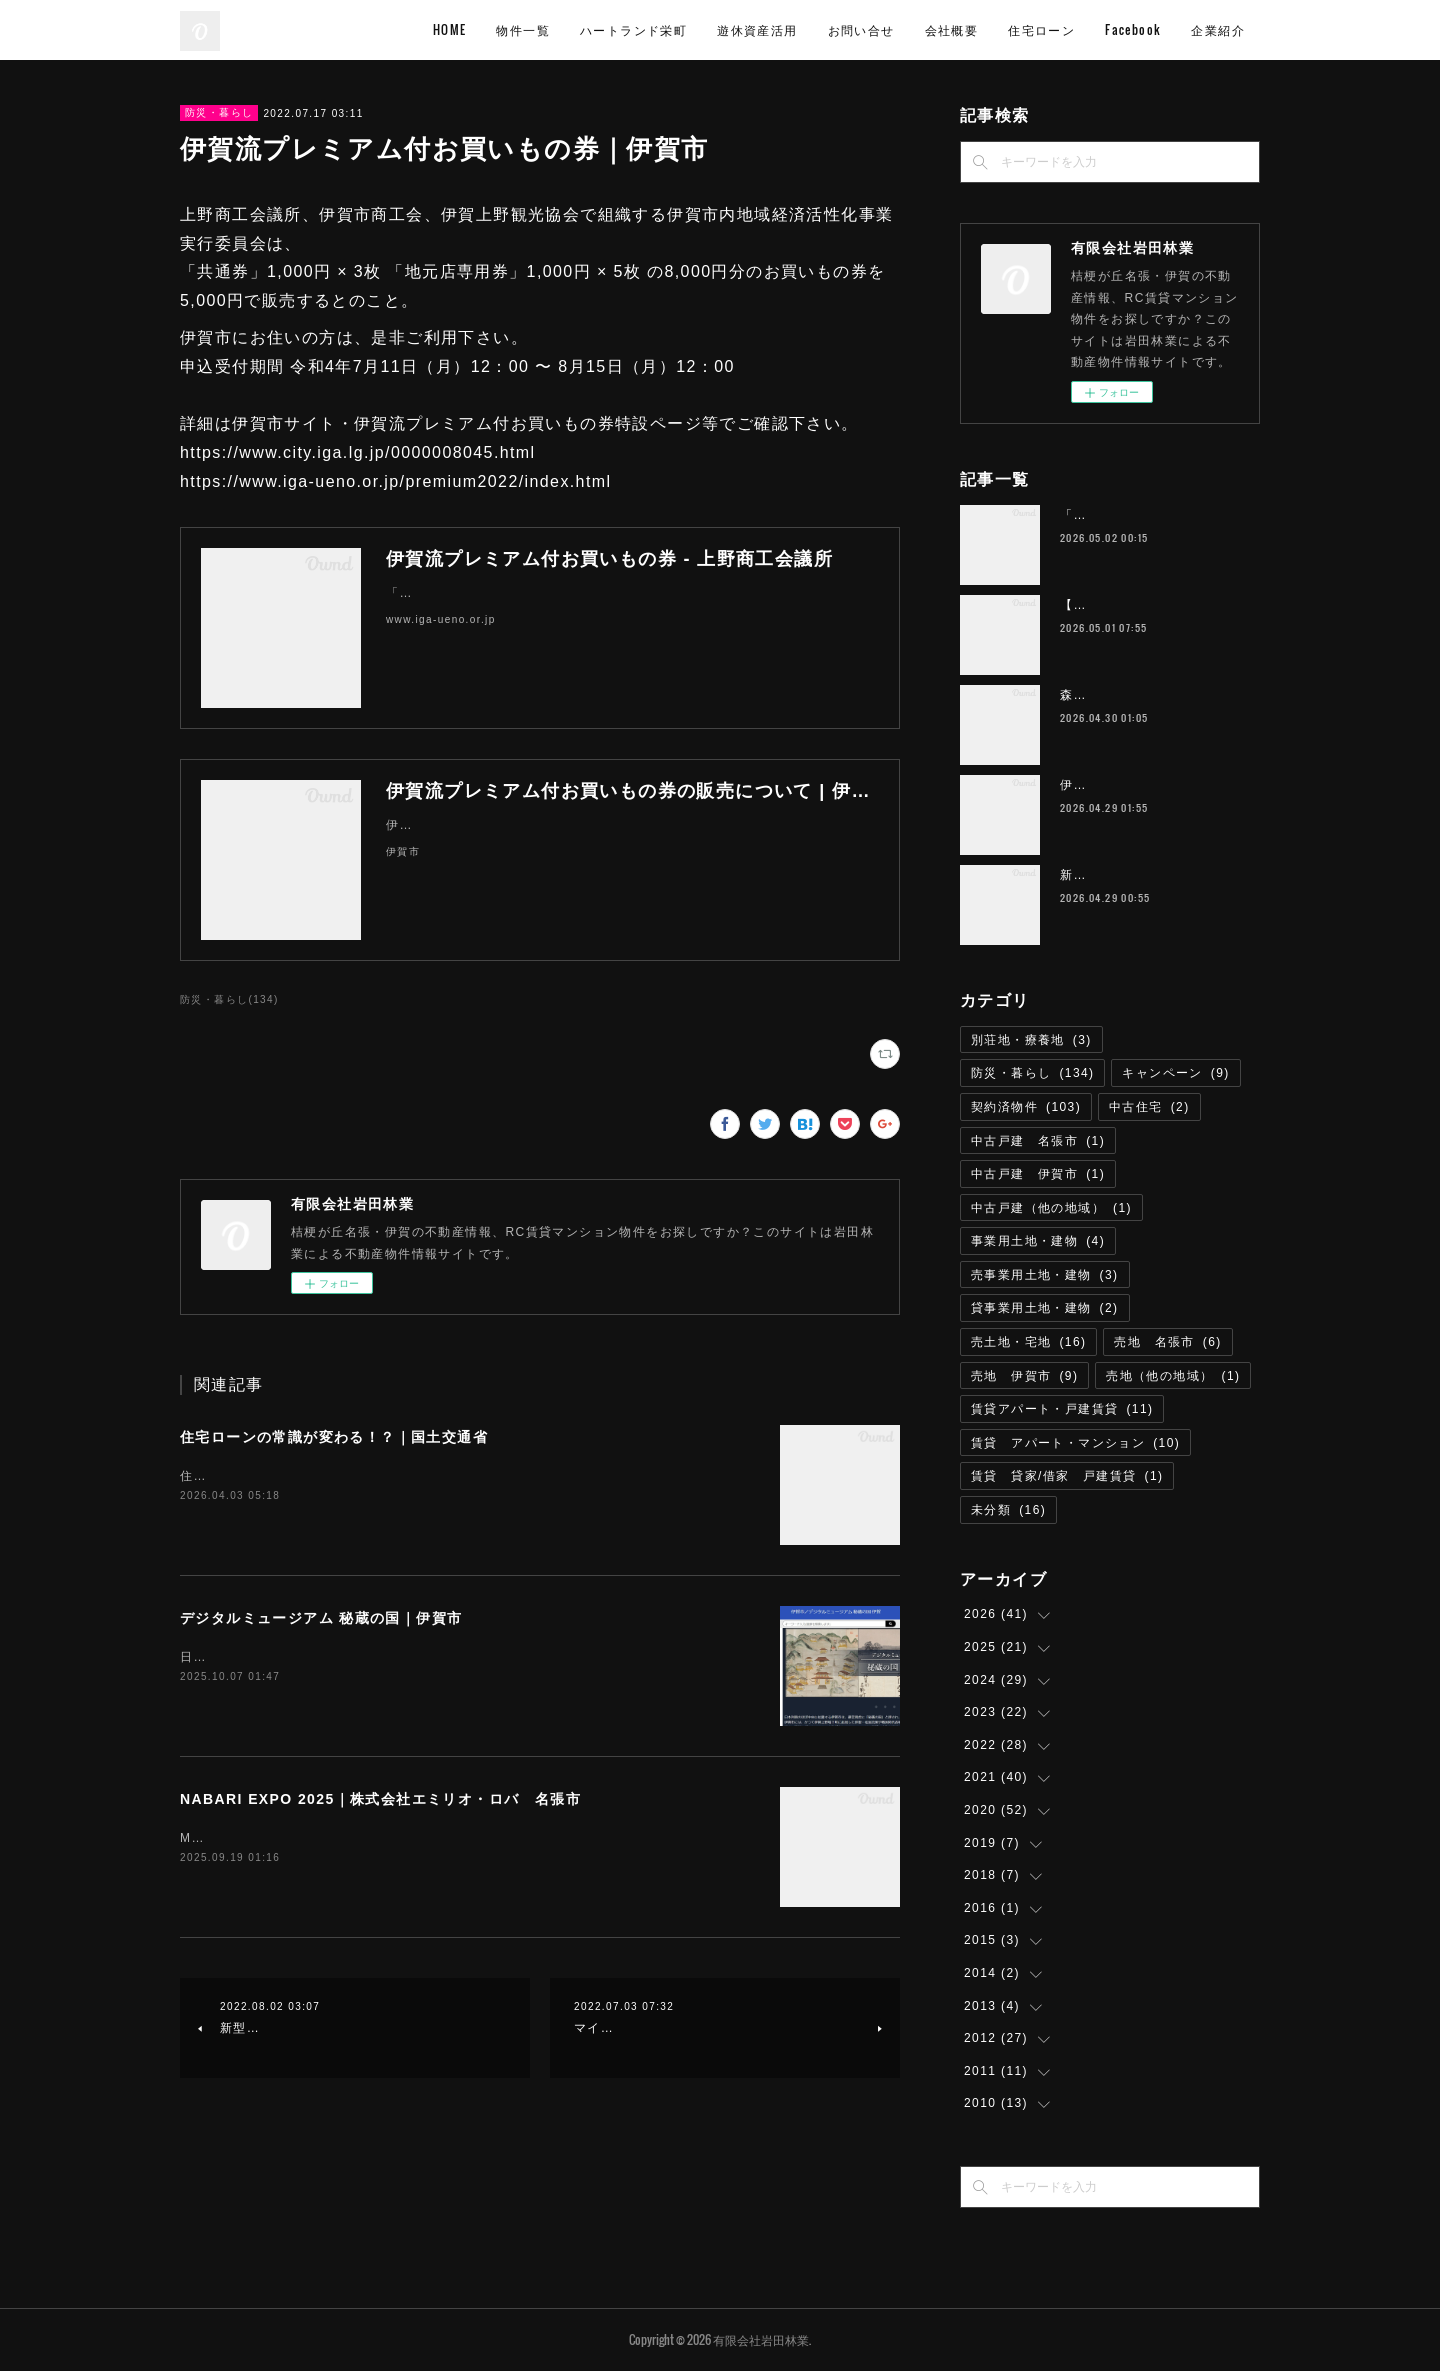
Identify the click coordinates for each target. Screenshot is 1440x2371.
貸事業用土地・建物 (1045, 1308)
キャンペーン (1175, 1073)
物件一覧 (523, 29)
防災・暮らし (219, 112)
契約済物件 (1026, 1107)
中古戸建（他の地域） (1051, 1208)
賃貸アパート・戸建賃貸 (1062, 1409)
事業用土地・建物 (1038, 1241)
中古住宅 (1149, 1107)
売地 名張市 (1167, 1342)
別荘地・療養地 (1031, 1040)
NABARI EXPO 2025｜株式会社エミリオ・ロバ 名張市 (380, 1799)
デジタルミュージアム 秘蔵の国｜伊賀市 (321, 1618)
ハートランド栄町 (633, 29)
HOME (450, 29)
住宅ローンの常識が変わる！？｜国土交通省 (334, 1437)
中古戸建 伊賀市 (1038, 1174)
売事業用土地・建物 (1045, 1275)
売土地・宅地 (1028, 1342)
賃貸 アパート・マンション (1075, 1443)
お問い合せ (861, 29)
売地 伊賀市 (1024, 1376)
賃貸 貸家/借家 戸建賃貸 (1067, 1476)
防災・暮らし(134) (229, 999)
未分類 (1008, 1510)
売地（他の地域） (1173, 1376)
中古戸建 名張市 (1038, 1141)
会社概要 (952, 29)
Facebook (1133, 29)
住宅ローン (1041, 29)
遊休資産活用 (757, 29)
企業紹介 (1218, 29)
